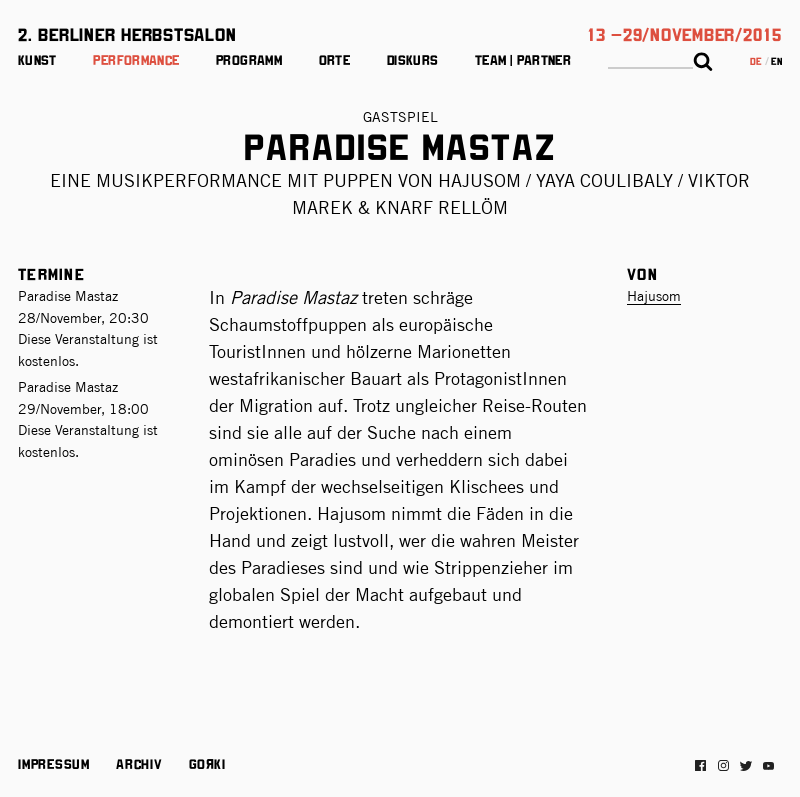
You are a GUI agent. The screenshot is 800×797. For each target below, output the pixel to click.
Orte (334, 59)
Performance (136, 59)
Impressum (54, 763)
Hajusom (654, 296)
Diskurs (413, 59)
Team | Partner (523, 59)
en (776, 60)
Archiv (139, 763)
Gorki (207, 763)
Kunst (37, 59)
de (756, 60)
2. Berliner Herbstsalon (127, 33)
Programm (249, 59)
